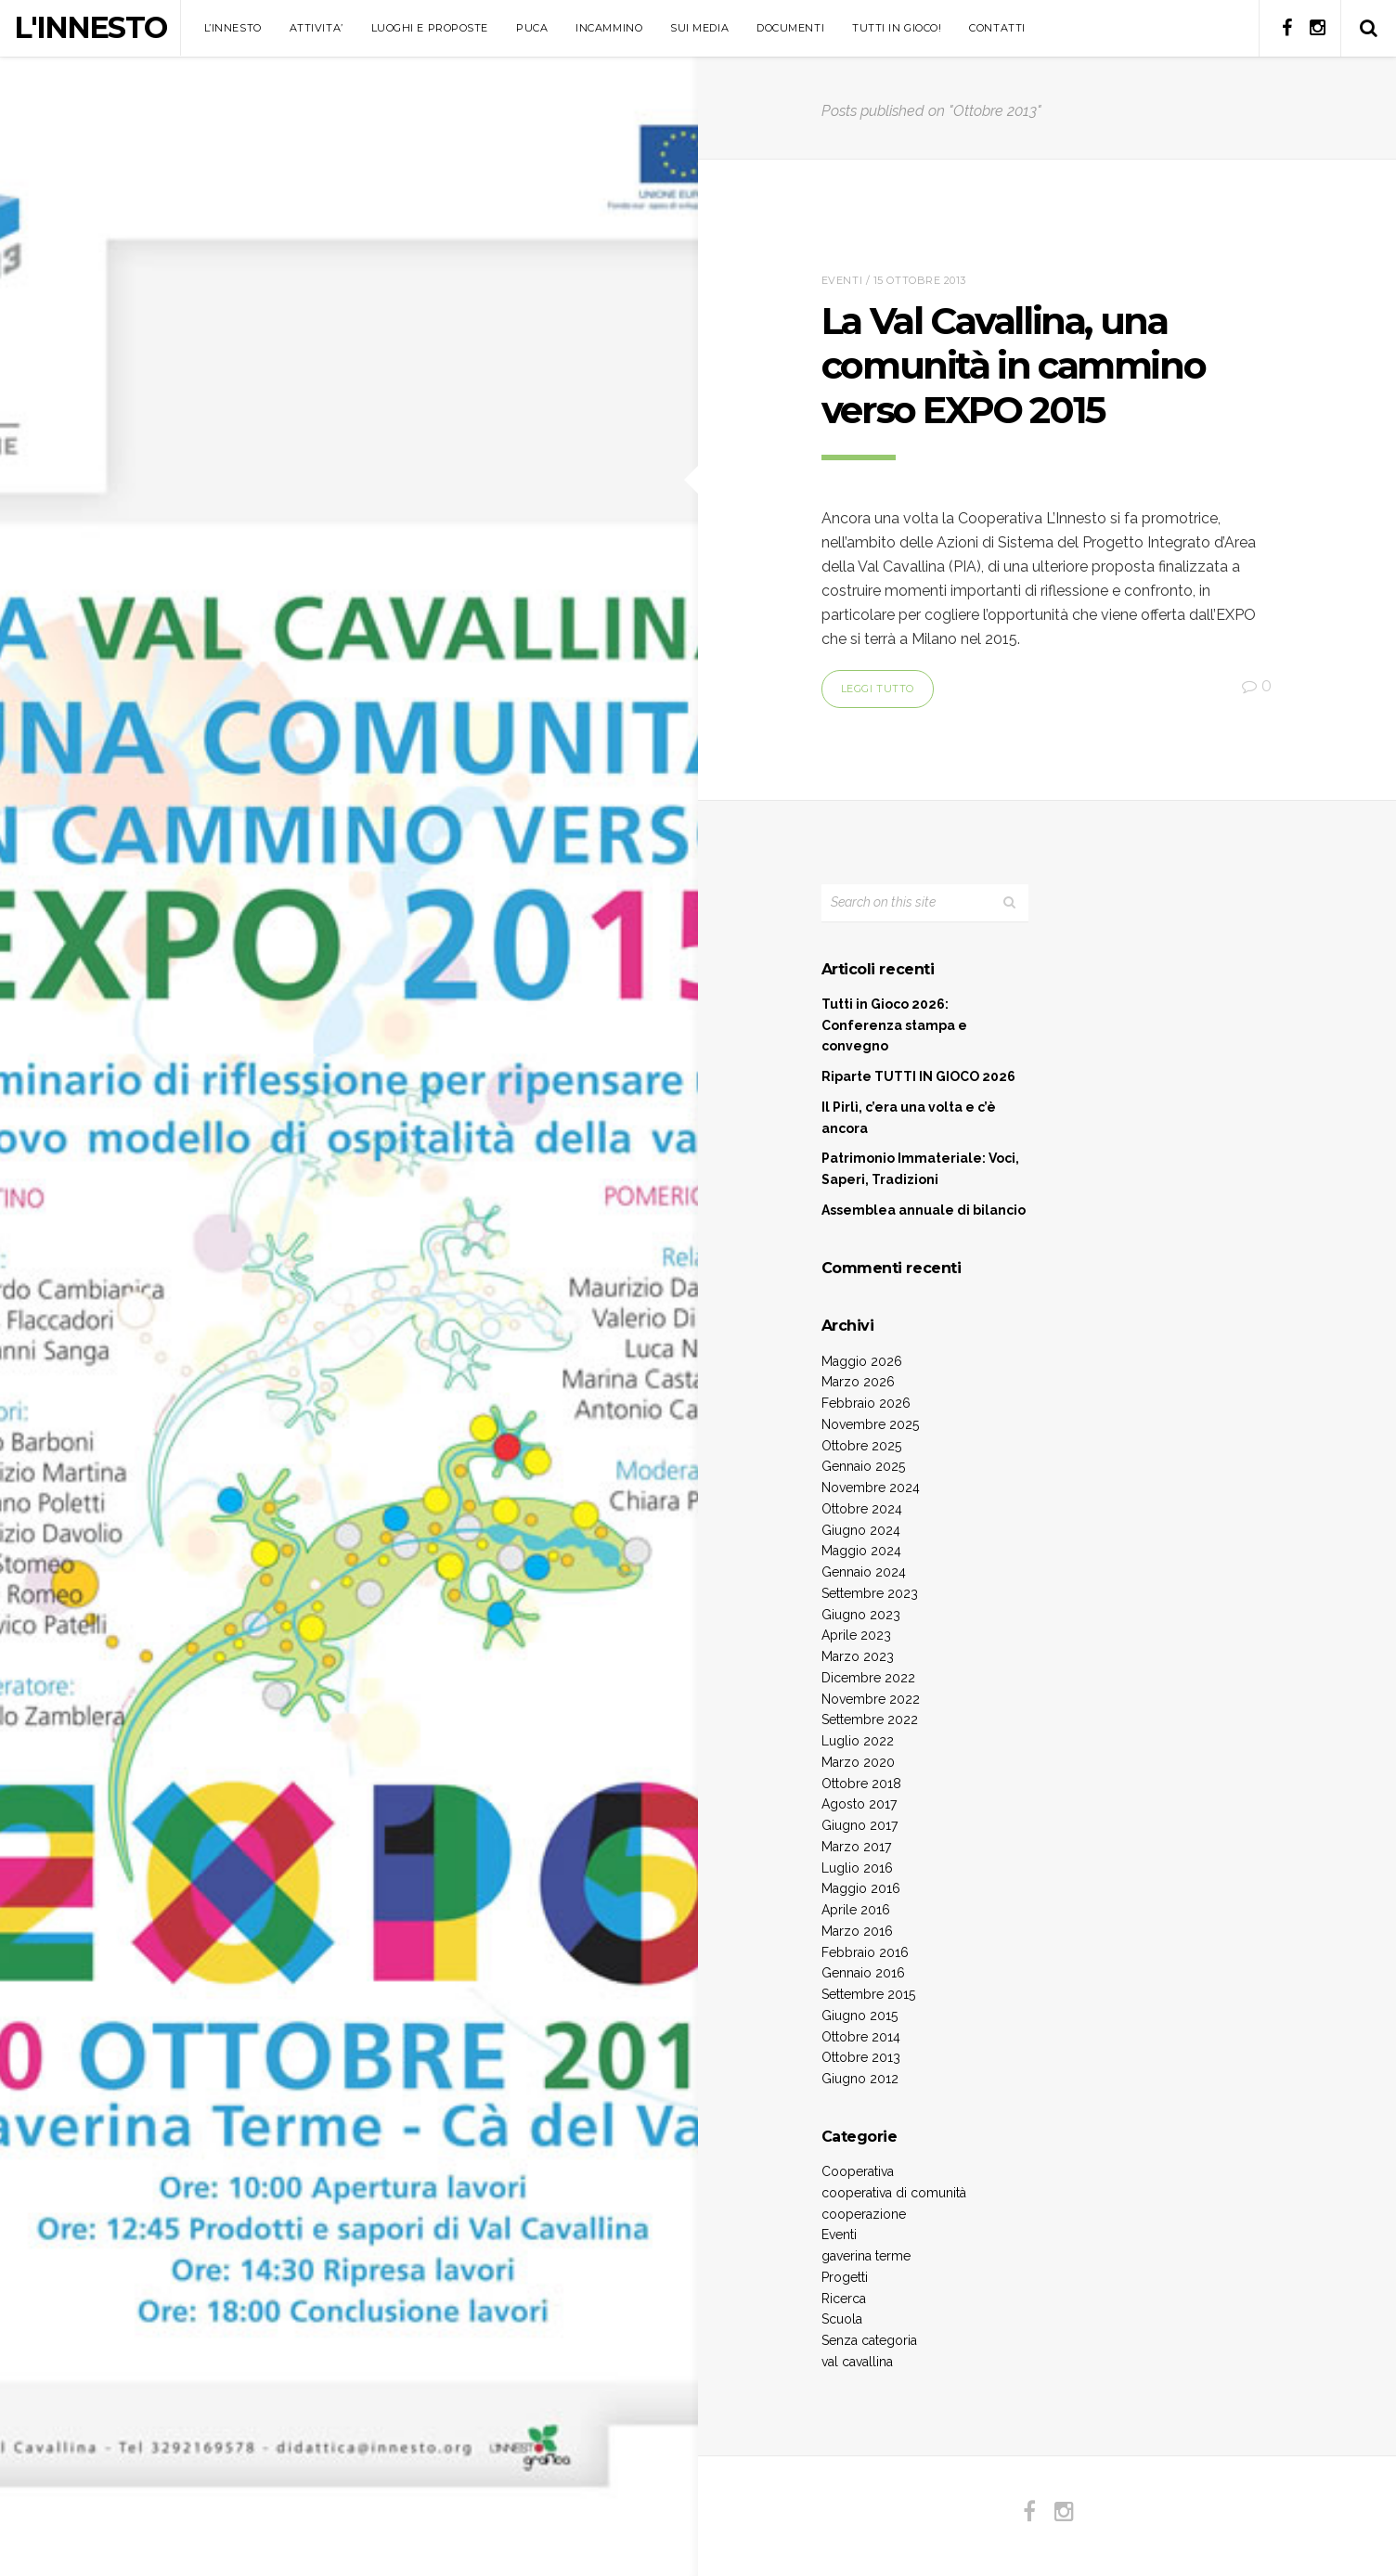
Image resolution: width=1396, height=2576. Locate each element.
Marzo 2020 (858, 1762)
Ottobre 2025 (861, 1445)
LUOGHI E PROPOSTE (429, 27)
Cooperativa (857, 2171)
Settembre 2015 (868, 1994)
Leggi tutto (877, 688)
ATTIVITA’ (316, 27)
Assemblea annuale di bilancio (923, 1210)
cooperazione (863, 2214)
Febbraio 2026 (866, 1403)
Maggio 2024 (861, 1550)
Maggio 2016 (860, 1888)
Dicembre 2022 (868, 1677)
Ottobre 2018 (861, 1783)
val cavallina (857, 2361)
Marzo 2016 (857, 1931)
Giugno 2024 (860, 1530)
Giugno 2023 (860, 1614)
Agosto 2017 (859, 1804)
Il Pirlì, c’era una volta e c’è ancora (908, 1118)
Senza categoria (869, 2340)
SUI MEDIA (699, 27)
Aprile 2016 (855, 1909)
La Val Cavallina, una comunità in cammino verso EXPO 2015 (1013, 365)
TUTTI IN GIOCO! (896, 27)
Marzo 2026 (858, 1381)
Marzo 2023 (857, 1656)
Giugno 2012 (859, 2078)
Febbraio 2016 (865, 1952)
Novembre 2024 (870, 1487)
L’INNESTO (233, 27)
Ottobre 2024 (861, 1508)
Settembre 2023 (869, 1593)
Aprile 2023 (856, 1635)
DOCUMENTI (790, 27)
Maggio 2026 (861, 1361)
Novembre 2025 (870, 1424)
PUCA (532, 27)
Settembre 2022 (869, 1719)
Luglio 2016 (857, 1868)
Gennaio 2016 (863, 1972)
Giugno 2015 (859, 2015)
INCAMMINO (608, 27)
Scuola (841, 2319)
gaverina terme (866, 2255)
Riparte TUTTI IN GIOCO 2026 (918, 1076)
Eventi (841, 280)
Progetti (844, 2277)
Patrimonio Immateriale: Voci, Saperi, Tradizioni (920, 1169)
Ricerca (843, 2298)
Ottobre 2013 (860, 2057)
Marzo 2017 (856, 1846)
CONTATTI (997, 27)
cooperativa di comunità (893, 2192)
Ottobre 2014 (860, 2036)
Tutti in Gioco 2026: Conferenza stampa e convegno (894, 1025)
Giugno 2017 (859, 1825)
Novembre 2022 (870, 1699)
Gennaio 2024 (863, 1572)
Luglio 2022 (857, 1740)
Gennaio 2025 (863, 1466)
